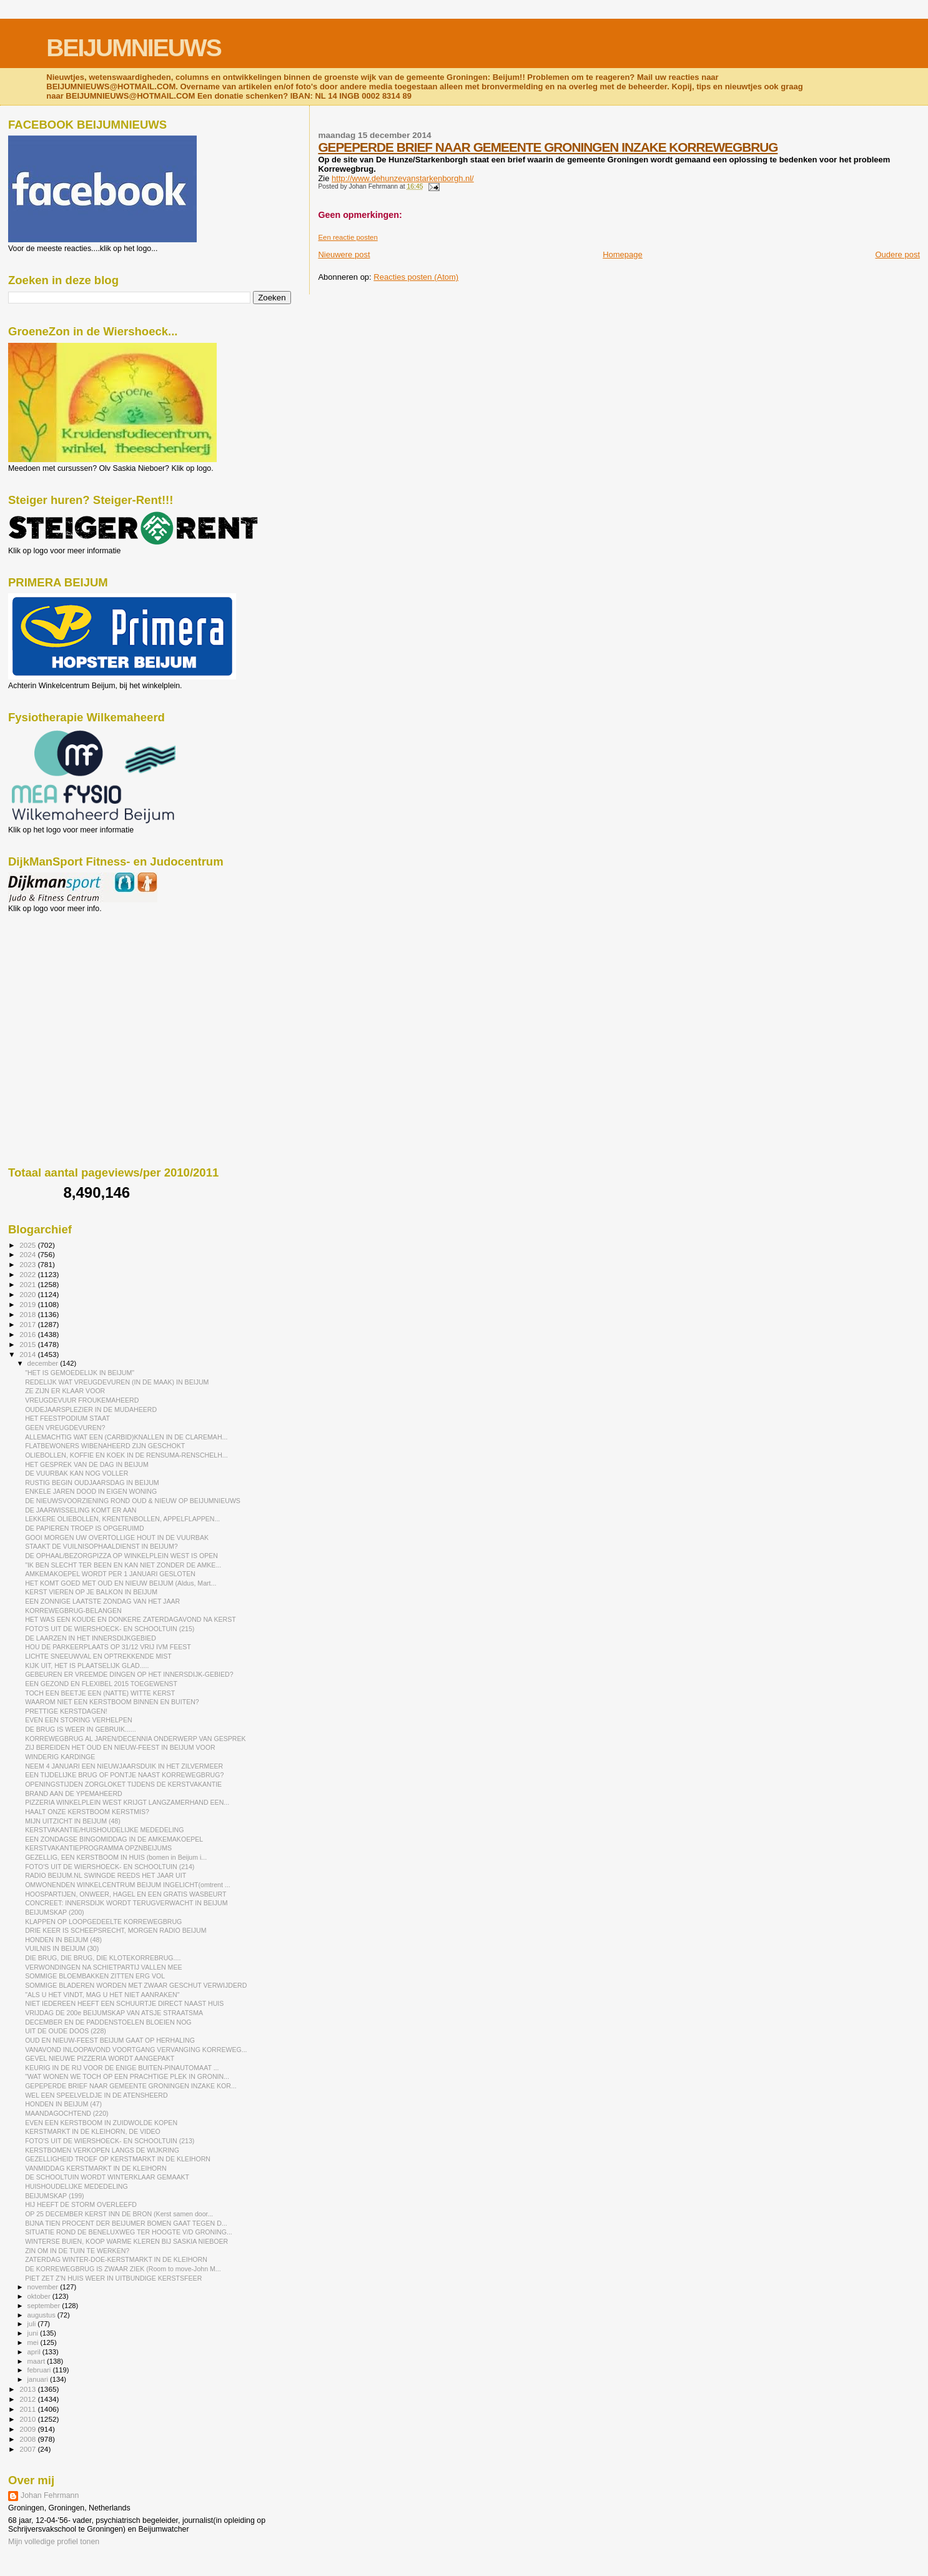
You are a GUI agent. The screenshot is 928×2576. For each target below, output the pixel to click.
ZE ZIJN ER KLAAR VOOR (65, 1390)
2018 (28, 1314)
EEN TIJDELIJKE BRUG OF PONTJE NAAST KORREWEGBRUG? (124, 1775)
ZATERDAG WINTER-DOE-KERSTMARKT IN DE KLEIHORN (116, 2259)
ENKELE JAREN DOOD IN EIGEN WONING (91, 1491)
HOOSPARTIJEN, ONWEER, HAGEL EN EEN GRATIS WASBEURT (125, 1894)
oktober (39, 2296)
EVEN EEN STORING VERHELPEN (78, 1720)
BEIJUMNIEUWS (133, 47)
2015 (28, 1344)
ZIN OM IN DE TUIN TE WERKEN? (77, 2250)
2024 (28, 1254)
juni (33, 2333)
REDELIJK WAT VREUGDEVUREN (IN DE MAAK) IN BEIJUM (117, 1382)
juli (32, 2323)
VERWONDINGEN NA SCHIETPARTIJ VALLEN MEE (103, 1967)
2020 (28, 1294)
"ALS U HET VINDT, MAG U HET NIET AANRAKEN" (102, 1994)
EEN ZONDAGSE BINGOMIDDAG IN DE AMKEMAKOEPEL (114, 1839)
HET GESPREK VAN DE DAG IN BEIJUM (87, 1464)
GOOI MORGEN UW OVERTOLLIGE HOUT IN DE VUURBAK (117, 1537)
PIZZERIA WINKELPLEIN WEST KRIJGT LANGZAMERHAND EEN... (127, 1802)
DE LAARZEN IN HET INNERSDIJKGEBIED (90, 1638)
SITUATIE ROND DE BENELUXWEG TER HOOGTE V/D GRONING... (128, 2232)
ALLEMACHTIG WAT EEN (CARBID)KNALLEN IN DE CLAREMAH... (126, 1437)
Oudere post (897, 254)
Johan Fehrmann (50, 2495)
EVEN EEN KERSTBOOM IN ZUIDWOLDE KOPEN (101, 2122)
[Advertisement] (64, 980)
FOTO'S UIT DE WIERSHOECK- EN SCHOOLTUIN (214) (109, 1866)
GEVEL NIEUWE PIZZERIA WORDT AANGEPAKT (99, 2058)
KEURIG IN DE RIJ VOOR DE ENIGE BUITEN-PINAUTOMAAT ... (122, 2067)
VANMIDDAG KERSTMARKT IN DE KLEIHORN (96, 2168)
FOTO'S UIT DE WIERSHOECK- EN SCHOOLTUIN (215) (109, 1628)
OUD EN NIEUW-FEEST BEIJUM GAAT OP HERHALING (110, 2040)
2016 (28, 1334)
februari (40, 2370)
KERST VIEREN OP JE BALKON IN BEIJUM (91, 1592)
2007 (28, 2449)
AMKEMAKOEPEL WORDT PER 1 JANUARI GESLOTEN (110, 1573)
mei (34, 2342)
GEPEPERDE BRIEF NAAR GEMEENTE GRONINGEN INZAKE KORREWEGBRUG (547, 147)
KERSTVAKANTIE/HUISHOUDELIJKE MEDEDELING (104, 1829)
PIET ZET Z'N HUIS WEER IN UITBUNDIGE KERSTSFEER (113, 2278)
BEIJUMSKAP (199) (54, 2195)
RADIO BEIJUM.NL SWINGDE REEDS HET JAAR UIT (105, 1875)
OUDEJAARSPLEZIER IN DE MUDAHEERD (91, 1409)
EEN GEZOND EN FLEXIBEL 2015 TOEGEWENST (101, 1683)
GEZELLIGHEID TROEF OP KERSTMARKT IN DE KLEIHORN (117, 2159)
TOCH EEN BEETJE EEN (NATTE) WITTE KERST (100, 1693)
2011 (28, 2409)
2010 (28, 2419)
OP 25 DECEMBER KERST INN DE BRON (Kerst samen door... (119, 2214)
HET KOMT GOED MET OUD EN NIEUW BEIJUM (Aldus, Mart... (120, 1583)
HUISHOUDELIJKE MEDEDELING (76, 2186)
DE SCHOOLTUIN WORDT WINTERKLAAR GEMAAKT (107, 2177)
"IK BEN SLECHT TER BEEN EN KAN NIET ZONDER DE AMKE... (123, 1565)
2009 (28, 2429)
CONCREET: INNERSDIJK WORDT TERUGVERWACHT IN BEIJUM (126, 1903)
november (44, 2287)
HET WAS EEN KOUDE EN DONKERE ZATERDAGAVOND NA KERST (130, 1619)
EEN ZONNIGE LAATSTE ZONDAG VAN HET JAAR (102, 1601)
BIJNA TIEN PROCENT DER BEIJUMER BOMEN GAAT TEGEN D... (126, 2223)
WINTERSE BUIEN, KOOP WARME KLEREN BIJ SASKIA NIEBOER (126, 2241)
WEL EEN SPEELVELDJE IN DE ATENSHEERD (96, 2095)
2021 (28, 1284)
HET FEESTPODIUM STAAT (67, 1418)
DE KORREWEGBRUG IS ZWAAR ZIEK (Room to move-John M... (122, 2269)
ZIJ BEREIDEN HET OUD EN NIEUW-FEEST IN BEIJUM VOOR (120, 1747)
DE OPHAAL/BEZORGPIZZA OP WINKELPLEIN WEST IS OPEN (121, 1555)
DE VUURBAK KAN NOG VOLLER (76, 1473)
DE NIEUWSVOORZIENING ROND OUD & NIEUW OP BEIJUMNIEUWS (132, 1500)
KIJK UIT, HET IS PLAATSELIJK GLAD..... (87, 1665)
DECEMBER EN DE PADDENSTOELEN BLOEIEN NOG (108, 2022)
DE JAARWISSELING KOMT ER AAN (80, 1510)
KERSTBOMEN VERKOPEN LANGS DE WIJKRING (102, 2150)
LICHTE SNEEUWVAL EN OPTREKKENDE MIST (98, 1656)
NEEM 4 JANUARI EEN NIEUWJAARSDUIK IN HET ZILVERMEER (124, 1766)
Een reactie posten (347, 237)
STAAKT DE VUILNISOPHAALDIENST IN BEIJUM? (101, 1546)
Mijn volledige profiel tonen (53, 2541)
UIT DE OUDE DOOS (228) (65, 2031)
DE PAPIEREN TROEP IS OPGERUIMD (84, 1528)
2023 (28, 1264)
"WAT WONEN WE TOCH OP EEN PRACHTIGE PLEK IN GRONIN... (127, 2076)
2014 (28, 1354)
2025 (28, 1245)
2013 (28, 2389)
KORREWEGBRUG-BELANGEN (73, 1610)
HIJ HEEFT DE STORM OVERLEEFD (81, 2204)
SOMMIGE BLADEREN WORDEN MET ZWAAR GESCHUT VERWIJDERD (136, 1985)
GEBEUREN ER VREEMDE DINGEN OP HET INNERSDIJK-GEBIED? (129, 1674)
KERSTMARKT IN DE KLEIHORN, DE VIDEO (92, 2131)
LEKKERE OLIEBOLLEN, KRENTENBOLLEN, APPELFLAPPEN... (122, 1518)
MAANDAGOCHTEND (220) (66, 2113)
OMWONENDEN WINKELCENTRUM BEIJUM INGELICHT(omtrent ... (127, 1884)
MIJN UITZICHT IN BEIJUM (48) (73, 1821)
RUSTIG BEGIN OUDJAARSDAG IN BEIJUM (92, 1482)
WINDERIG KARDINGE (60, 1756)
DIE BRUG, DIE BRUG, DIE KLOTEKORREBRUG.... (102, 1958)
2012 (28, 2399)
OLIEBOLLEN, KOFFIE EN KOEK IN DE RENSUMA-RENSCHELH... (126, 1455)
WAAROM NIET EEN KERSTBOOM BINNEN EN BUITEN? (112, 1701)
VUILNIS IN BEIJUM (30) (62, 1948)
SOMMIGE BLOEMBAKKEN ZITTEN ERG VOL (95, 1976)
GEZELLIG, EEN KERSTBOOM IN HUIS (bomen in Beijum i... (116, 1857)
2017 (28, 1324)
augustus (42, 2315)
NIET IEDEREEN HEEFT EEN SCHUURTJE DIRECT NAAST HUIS (124, 2003)
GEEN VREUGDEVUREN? (65, 1427)
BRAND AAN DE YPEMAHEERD (73, 1793)
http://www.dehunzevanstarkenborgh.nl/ (403, 178)
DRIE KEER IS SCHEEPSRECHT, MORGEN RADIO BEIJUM (115, 1930)
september (44, 2305)
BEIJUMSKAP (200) (54, 1912)
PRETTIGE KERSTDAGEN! (66, 1711)
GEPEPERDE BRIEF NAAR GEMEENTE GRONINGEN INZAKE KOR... (131, 2086)
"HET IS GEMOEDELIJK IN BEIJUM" (79, 1372)
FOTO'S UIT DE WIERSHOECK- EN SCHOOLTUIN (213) (109, 2140)
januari (39, 2379)
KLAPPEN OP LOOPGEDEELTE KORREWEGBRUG (103, 1921)
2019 (28, 1304)
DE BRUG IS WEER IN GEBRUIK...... (80, 1729)
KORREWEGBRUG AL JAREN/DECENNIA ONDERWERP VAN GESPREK (135, 1738)
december (44, 1363)
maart (37, 2361)
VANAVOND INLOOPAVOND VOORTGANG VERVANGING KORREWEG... (136, 2049)
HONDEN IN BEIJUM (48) (63, 1939)
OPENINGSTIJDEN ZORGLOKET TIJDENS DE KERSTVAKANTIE (123, 1784)
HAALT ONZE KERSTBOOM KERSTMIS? (87, 1811)
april (34, 2352)
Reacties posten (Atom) (415, 277)
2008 (28, 2439)
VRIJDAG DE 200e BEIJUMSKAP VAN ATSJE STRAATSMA (114, 2012)
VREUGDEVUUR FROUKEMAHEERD (82, 1400)
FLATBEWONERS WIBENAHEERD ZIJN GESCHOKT (105, 1445)
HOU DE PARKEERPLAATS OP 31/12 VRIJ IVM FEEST (108, 1647)
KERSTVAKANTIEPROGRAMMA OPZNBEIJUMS (98, 1848)
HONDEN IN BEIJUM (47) (63, 2104)
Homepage (623, 254)
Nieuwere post (344, 254)
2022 (28, 1274)
